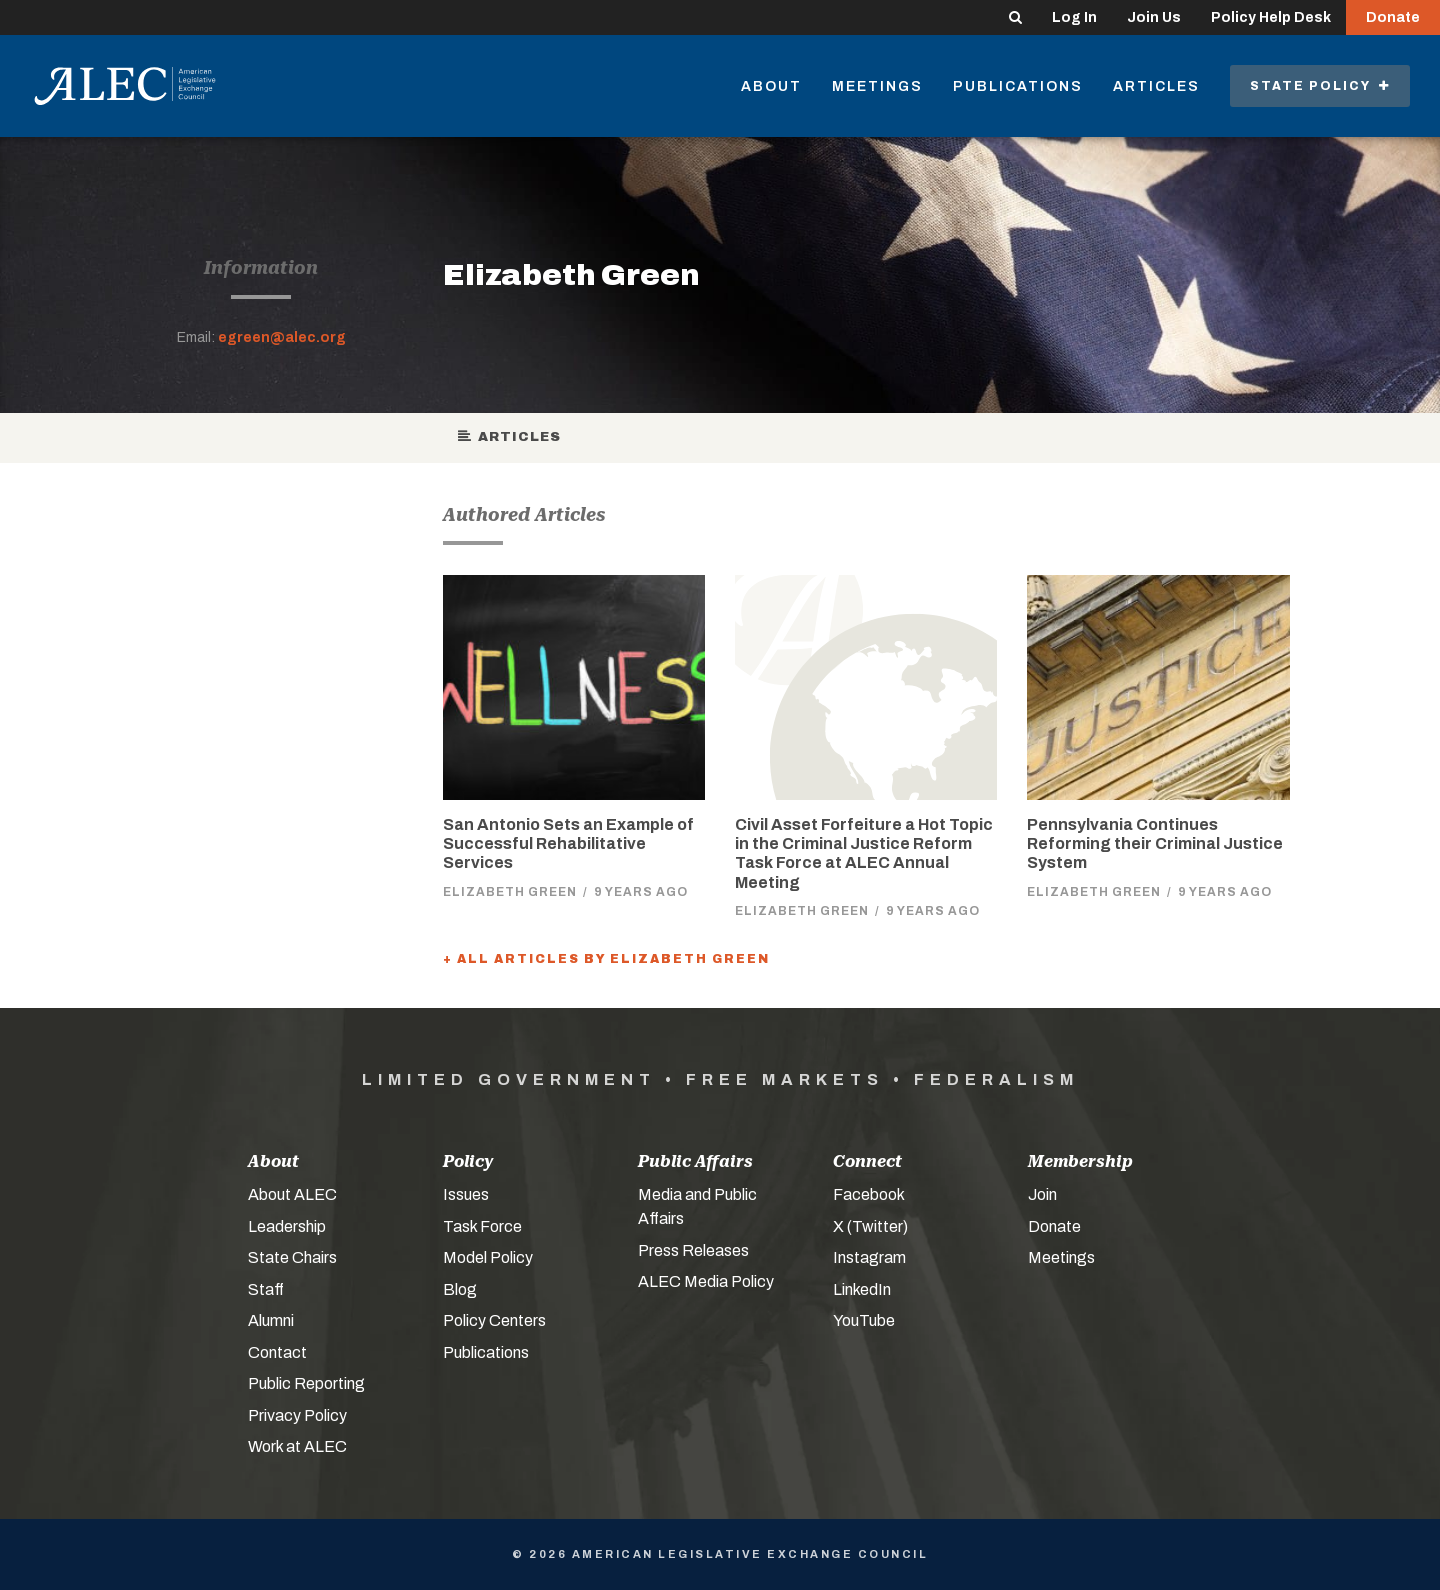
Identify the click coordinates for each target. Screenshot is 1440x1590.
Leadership (287, 1226)
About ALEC (292, 1194)
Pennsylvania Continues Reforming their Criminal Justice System (1155, 843)
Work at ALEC (297, 1446)
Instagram (869, 1257)
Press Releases (693, 1250)
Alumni (271, 1320)
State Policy (1320, 86)
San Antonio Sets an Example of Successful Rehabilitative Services (568, 843)
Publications (1018, 86)
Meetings (877, 86)
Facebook (869, 1194)
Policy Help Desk (1271, 17)
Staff (266, 1289)
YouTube (864, 1320)
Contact (277, 1352)
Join (1042, 1194)
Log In (1074, 17)
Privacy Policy (297, 1415)
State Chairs (292, 1257)
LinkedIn (862, 1289)
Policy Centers (494, 1320)
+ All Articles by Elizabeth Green (606, 959)
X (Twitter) (870, 1226)
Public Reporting (306, 1383)
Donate (1393, 17)
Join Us (1154, 17)
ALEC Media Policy (706, 1281)
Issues (466, 1194)
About (771, 86)
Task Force (482, 1226)
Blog (460, 1289)
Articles (1156, 86)
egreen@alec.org (282, 337)
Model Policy (488, 1257)
